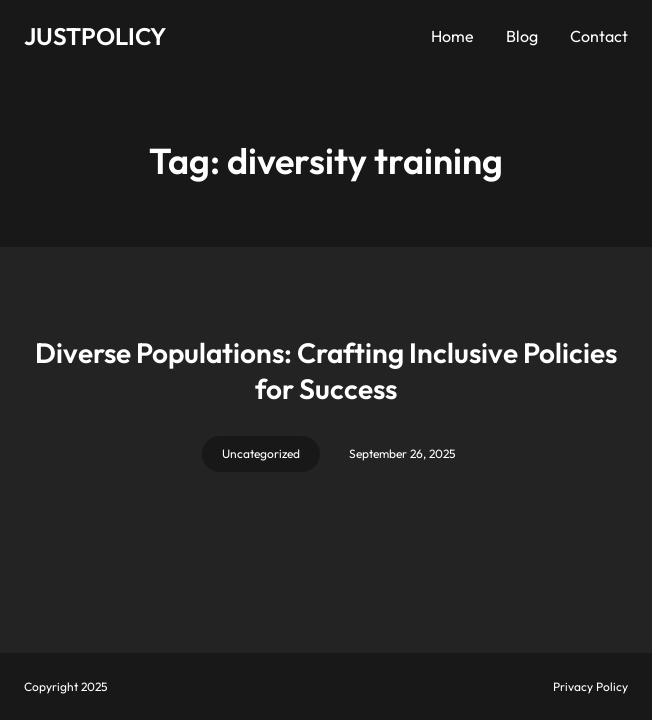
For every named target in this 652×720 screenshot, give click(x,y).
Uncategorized (261, 453)
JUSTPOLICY (95, 36)
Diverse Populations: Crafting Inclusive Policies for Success (326, 370)
